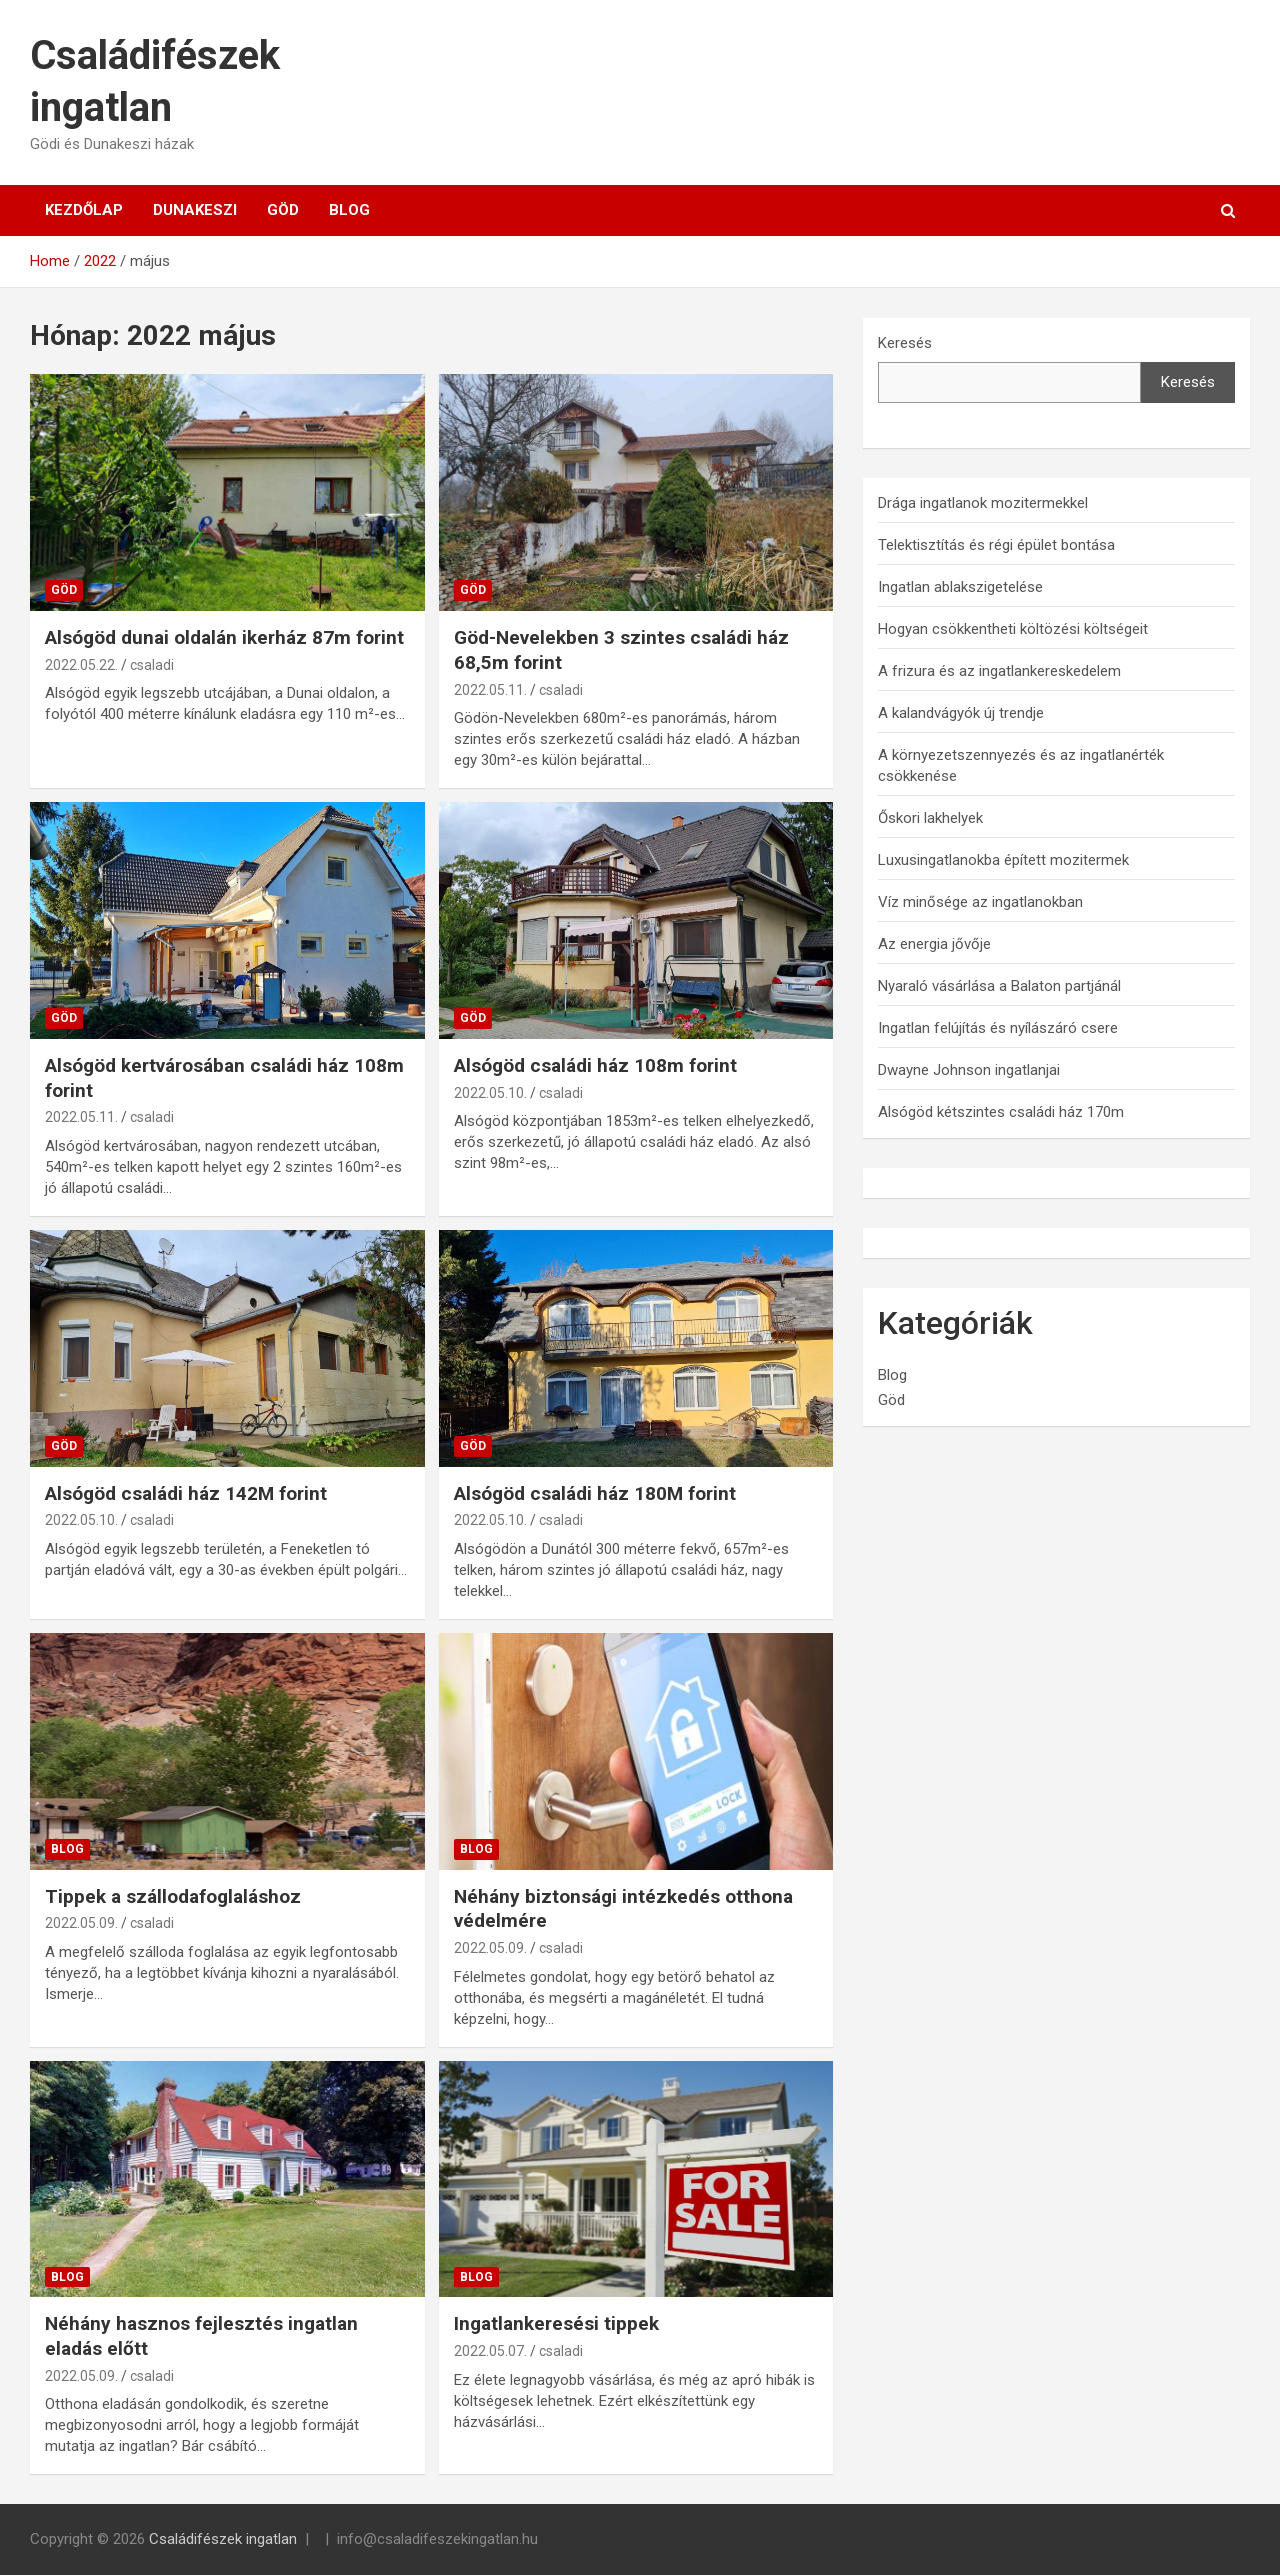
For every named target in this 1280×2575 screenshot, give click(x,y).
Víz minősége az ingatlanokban (980, 902)
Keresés (905, 343)
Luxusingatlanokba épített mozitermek (1003, 860)
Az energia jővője (934, 944)
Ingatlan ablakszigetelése (960, 587)
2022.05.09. (81, 1923)
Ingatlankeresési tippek (556, 2323)
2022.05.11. (490, 690)
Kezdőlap (84, 210)
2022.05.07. (490, 2351)
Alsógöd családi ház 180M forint (595, 1493)
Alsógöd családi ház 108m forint (595, 1065)
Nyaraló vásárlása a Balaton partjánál (999, 986)
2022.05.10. (490, 1093)
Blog (349, 210)
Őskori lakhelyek (930, 818)
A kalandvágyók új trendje (961, 713)
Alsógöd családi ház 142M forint (186, 1493)
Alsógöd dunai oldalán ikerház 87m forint (224, 637)
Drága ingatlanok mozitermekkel (983, 503)
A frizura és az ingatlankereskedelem (999, 671)
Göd (283, 210)
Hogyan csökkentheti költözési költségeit (1013, 629)
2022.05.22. (81, 665)
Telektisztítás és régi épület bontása (996, 545)
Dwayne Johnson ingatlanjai (969, 1070)
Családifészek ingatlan (223, 2539)
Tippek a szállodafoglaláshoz (173, 1896)
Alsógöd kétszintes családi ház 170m (1001, 1112)
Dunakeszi (195, 210)
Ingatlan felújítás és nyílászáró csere (998, 1028)
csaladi (152, 665)
